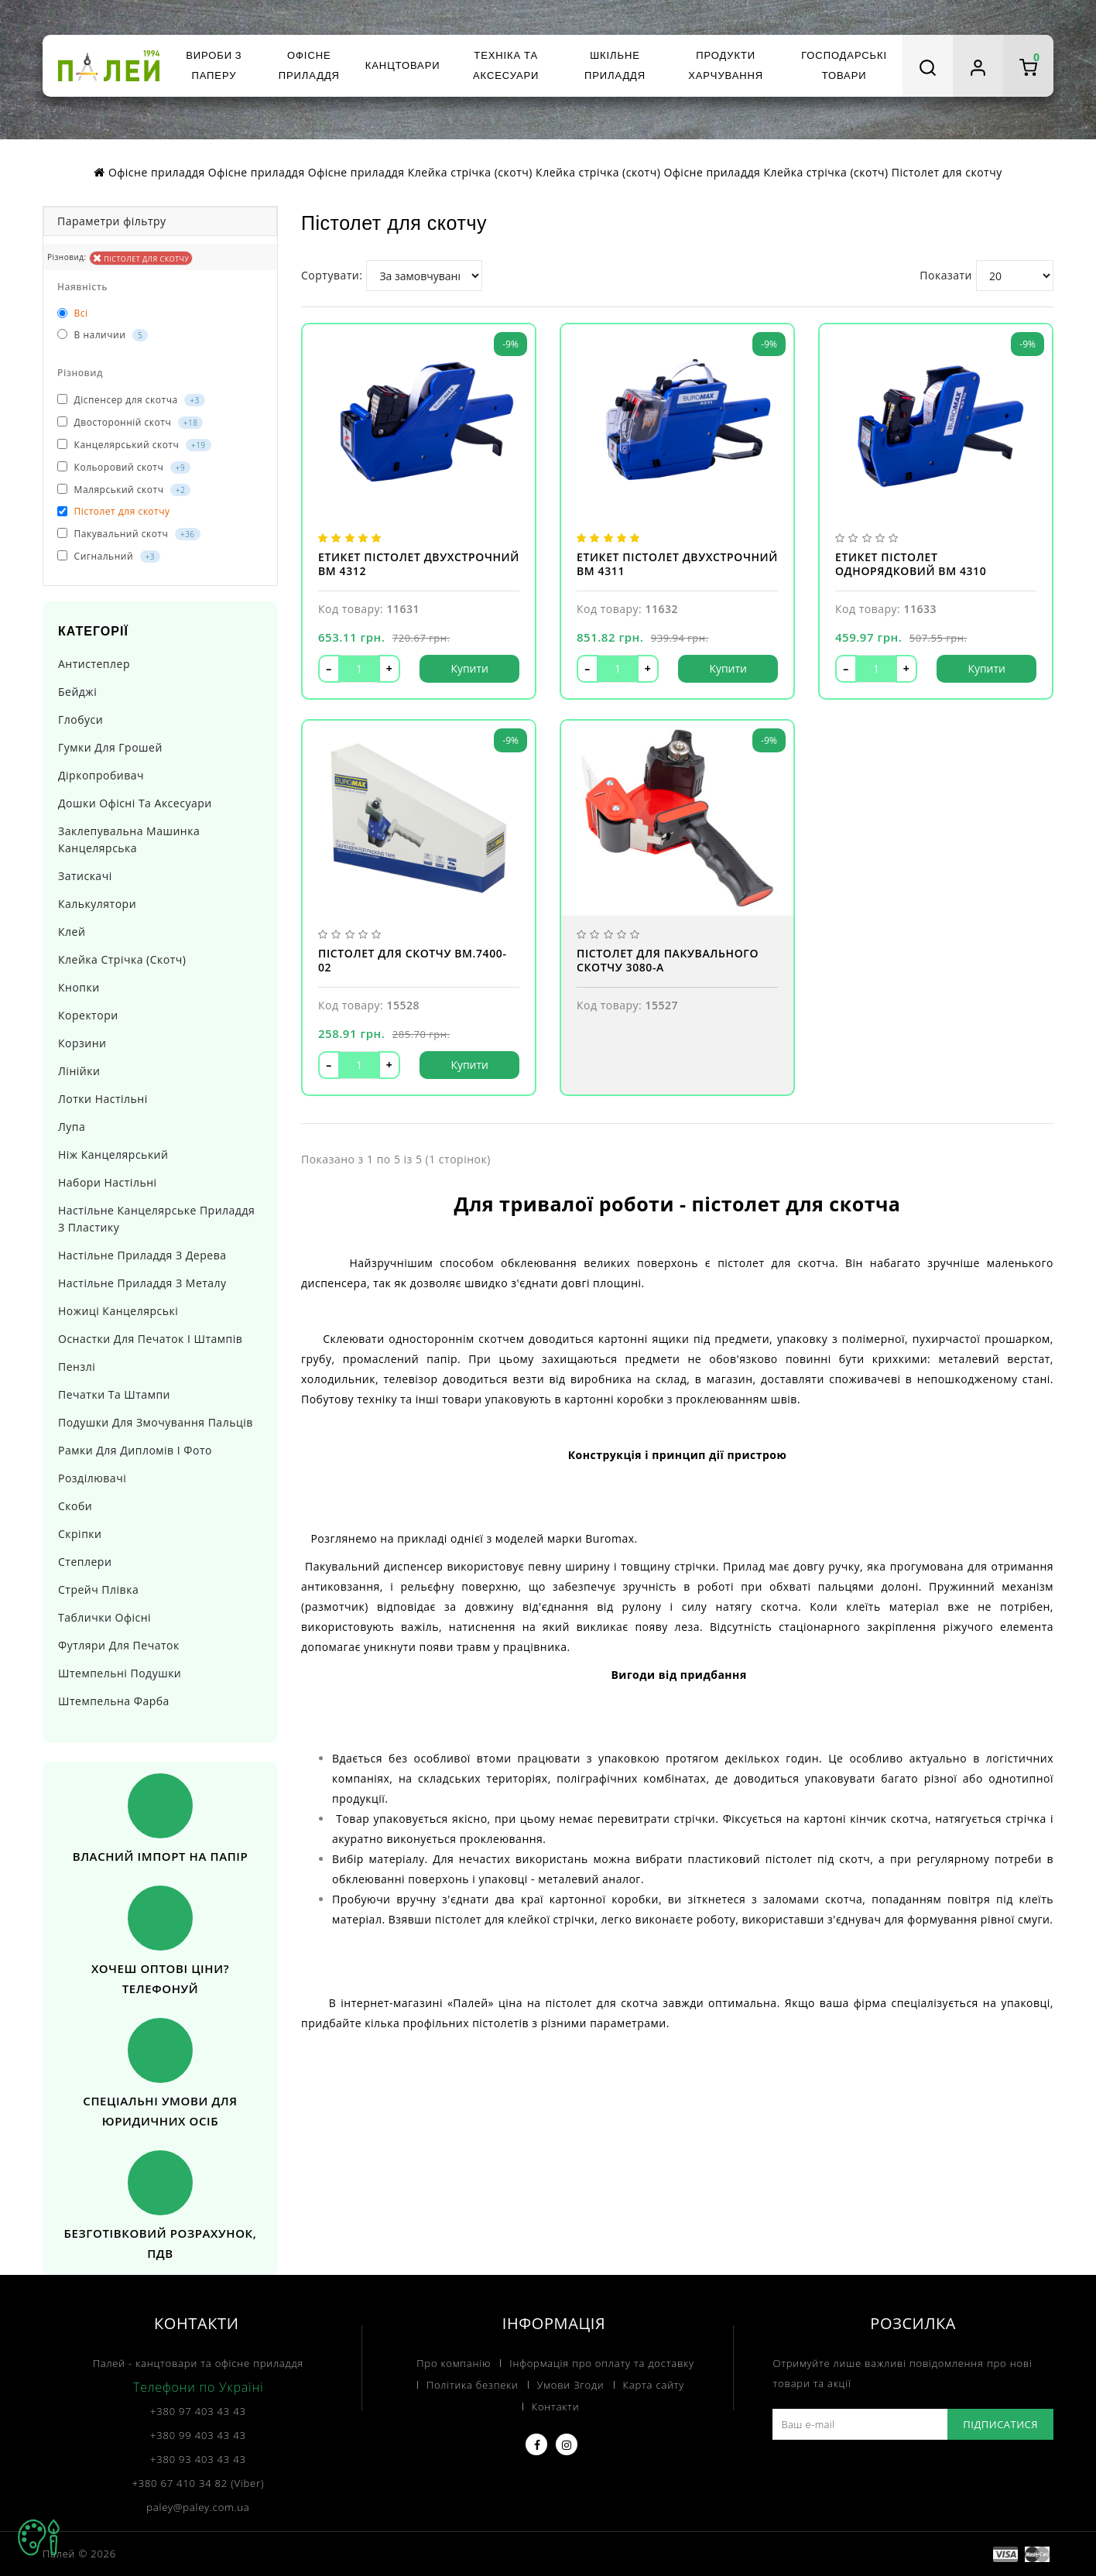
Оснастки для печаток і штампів (150, 1338)
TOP (38, 2537)
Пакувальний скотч (128, 533)
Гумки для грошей (110, 747)
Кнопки (79, 987)
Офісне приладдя (309, 65)
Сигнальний (108, 556)
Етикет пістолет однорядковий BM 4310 (910, 564)
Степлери (84, 1561)
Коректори (88, 1015)
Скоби (75, 1506)
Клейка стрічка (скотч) (122, 959)
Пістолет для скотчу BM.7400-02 (412, 961)
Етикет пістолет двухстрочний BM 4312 (418, 564)
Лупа (71, 1126)
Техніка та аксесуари (506, 65)
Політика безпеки (472, 2385)
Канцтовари (402, 65)
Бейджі (77, 691)
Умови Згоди (571, 2385)
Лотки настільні (103, 1098)
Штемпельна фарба (114, 1701)
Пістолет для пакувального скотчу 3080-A (668, 961)
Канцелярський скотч (134, 444)
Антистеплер (94, 663)
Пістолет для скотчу (141, 258)
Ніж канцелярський (113, 1154)
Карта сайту (654, 2385)
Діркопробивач (101, 775)
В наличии (102, 334)
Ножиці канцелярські (118, 1310)
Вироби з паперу (213, 65)
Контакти (556, 2406)
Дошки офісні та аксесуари (135, 803)
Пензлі (76, 1366)
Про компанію (453, 2363)
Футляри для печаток (119, 1645)
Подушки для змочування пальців (155, 1422)
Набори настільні (107, 1182)
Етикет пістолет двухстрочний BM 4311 (677, 564)
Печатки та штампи (114, 1394)
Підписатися (1000, 2424)
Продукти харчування (725, 65)
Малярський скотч (123, 489)
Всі (72, 313)
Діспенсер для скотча (131, 399)
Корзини (82, 1043)
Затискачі (85, 875)
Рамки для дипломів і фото (135, 1450)
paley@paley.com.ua (197, 2507)
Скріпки (79, 1533)
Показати (946, 275)
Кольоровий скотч (123, 467)
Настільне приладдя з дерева (142, 1255)
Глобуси (80, 719)
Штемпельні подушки (119, 1673)
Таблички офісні (104, 1617)
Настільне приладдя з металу (142, 1283)
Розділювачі (92, 1478)
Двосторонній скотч (130, 422)
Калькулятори (97, 903)
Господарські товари (844, 65)
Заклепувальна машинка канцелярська (129, 839)
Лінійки (79, 1071)
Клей (71, 931)
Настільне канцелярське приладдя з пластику (156, 1219)
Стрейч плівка (98, 1589)
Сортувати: (331, 275)
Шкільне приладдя (615, 65)
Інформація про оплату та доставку (601, 2363)
